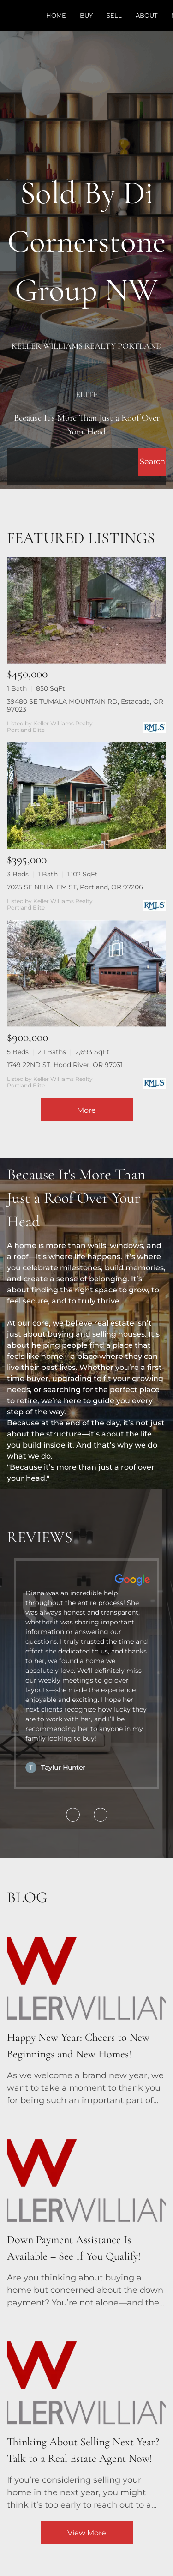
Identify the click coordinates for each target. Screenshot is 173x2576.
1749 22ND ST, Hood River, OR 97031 (65, 1065)
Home (56, 15)
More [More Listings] (86, 1110)
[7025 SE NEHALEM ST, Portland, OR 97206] (86, 795)
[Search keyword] (73, 462)
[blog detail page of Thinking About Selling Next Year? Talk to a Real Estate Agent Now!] (86, 2414)
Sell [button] (114, 15)
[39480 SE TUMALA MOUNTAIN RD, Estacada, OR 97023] (86, 610)
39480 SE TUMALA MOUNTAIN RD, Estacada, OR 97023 (85, 705)
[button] (152, 462)
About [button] (146, 15)
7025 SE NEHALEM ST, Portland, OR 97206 (75, 887)
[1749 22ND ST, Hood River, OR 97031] (86, 973)
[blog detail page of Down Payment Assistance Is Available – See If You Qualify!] (86, 2212)
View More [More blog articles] (86, 2532)
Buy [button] (86, 15)
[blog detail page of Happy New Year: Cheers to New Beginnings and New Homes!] (86, 2010)
